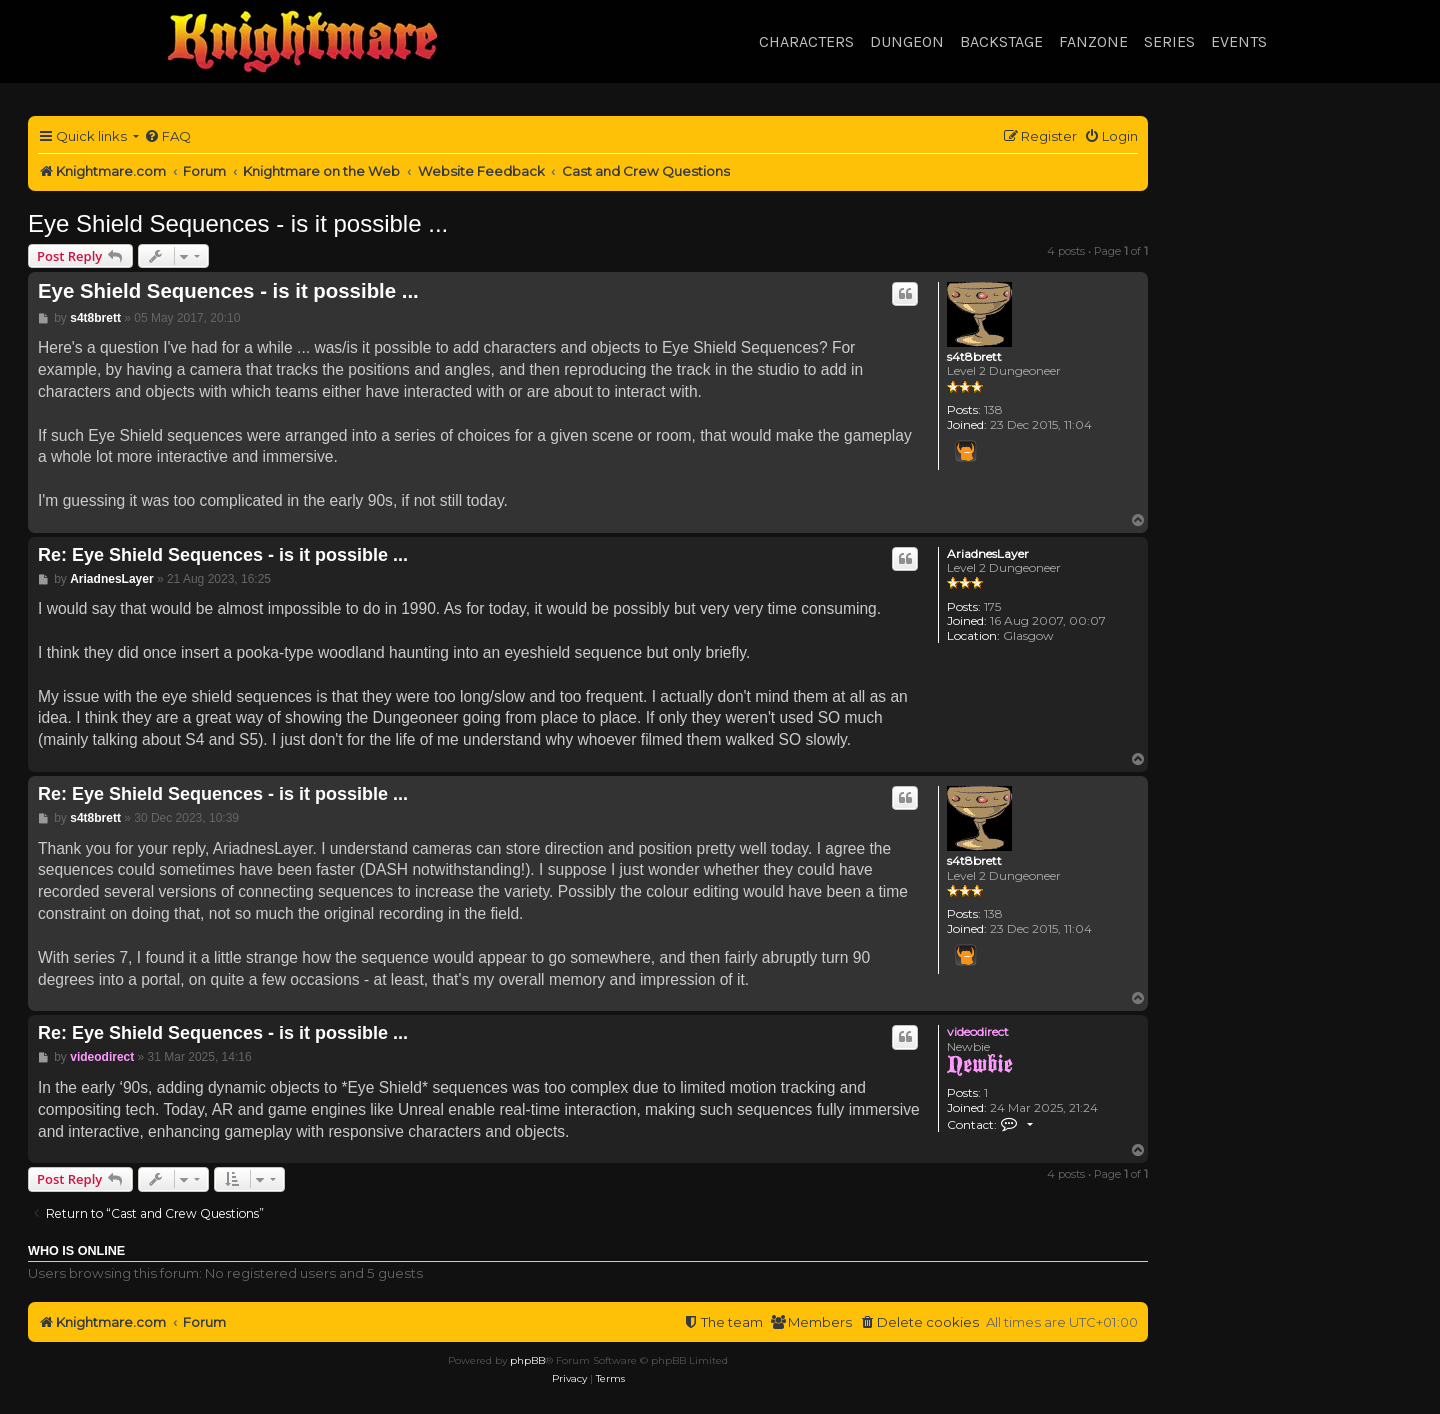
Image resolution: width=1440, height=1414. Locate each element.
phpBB (527, 1360)
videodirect (978, 1031)
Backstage (1001, 41)
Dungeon (907, 41)
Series (1169, 41)
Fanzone (1093, 41)
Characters (806, 41)
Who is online (76, 1251)
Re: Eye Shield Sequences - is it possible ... (223, 555)
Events (1239, 41)
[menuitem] (167, 136)
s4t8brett (974, 357)
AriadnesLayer (988, 554)
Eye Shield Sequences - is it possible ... (238, 223)
